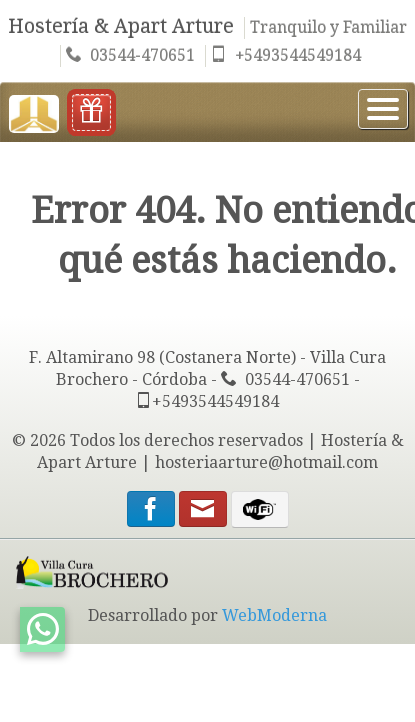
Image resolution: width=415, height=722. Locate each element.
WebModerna (274, 615)
